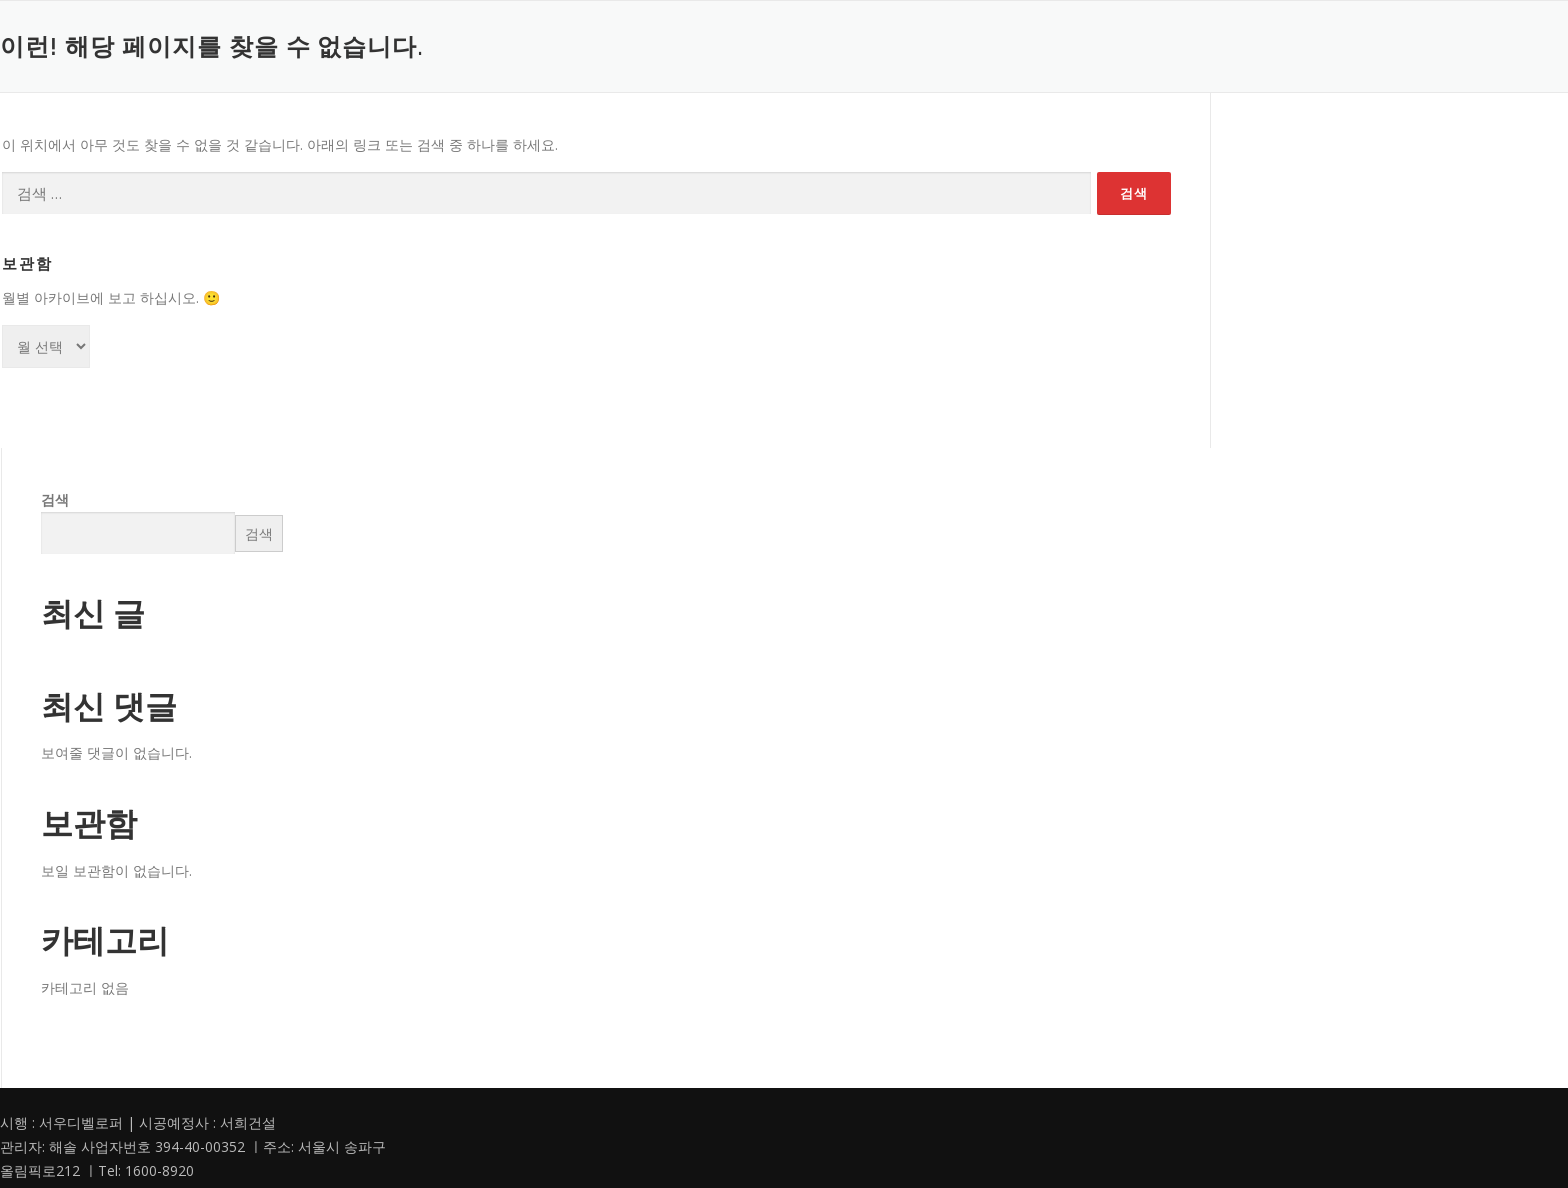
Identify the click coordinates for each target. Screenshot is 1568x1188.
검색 (55, 499)
